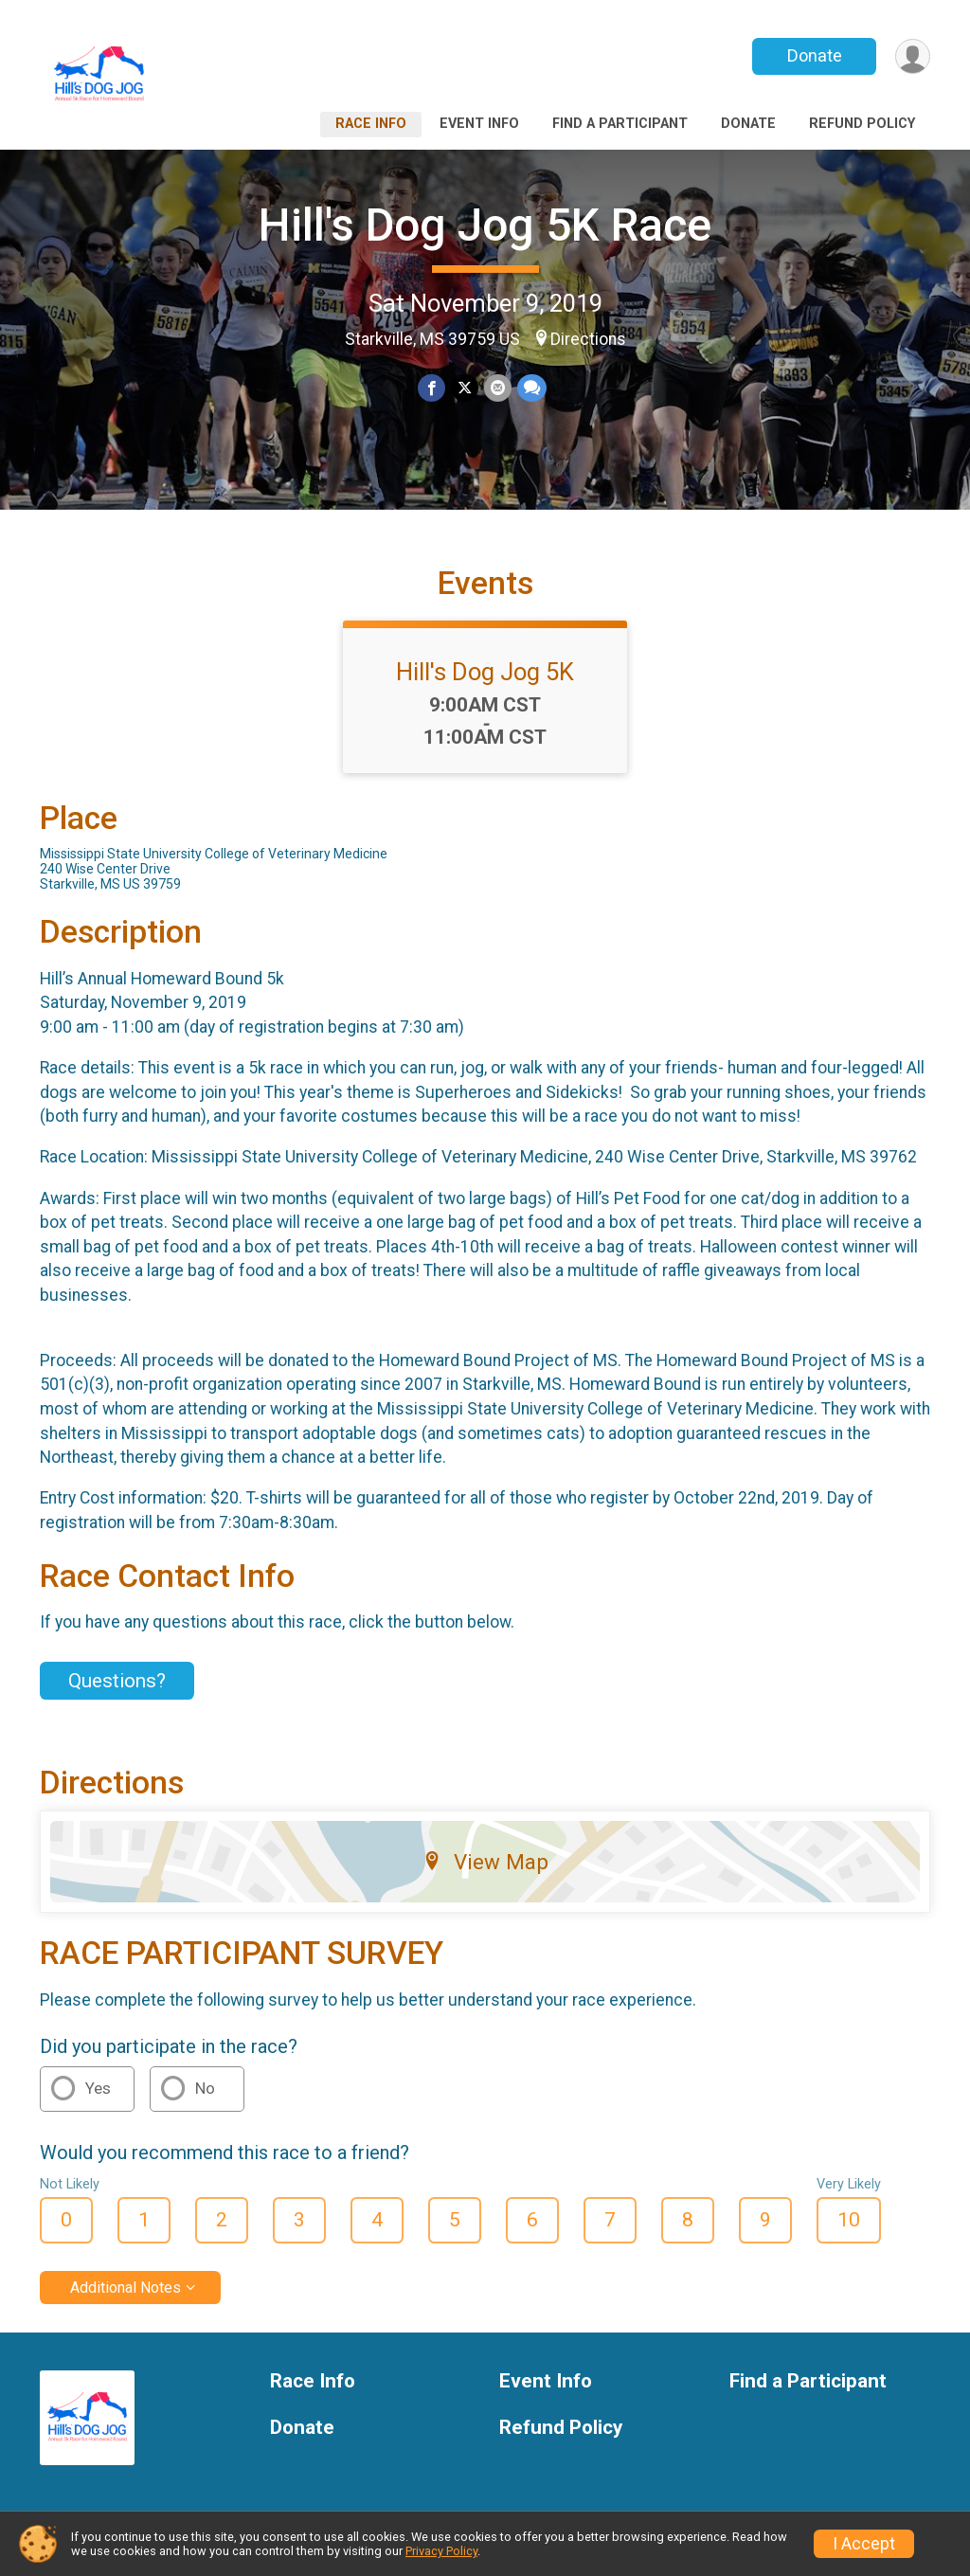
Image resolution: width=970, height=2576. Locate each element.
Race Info (370, 124)
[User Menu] (912, 56)
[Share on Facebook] (431, 388)
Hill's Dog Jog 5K (485, 672)
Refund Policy (862, 124)
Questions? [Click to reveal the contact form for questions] (117, 1680)
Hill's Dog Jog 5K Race (485, 225)
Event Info (479, 124)
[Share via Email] (498, 388)
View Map (485, 1861)
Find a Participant (620, 124)
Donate (814, 55)
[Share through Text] (532, 388)
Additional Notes (125, 2288)
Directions (588, 339)
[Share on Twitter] (464, 388)
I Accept (864, 2543)
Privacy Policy (441, 2551)
